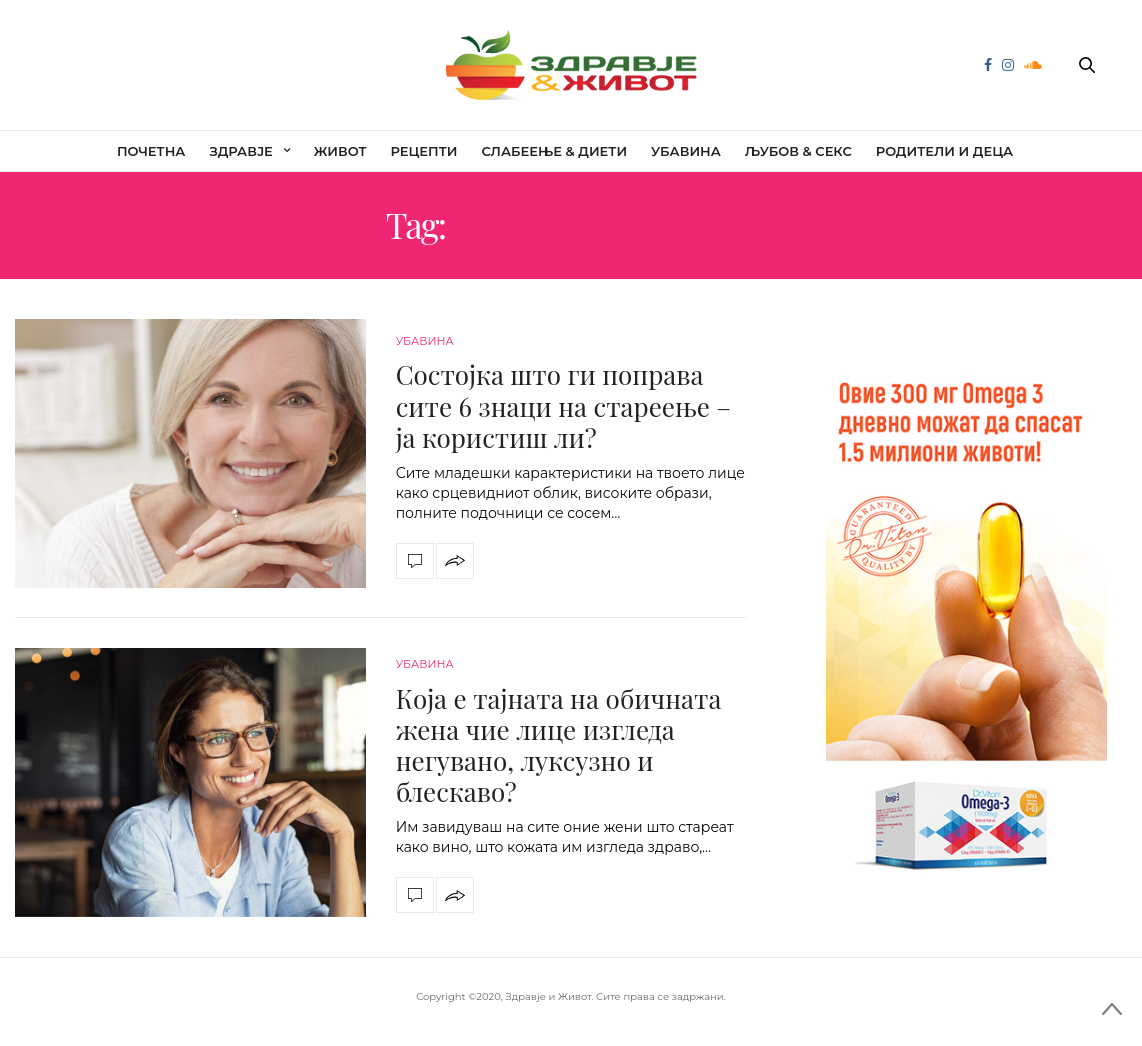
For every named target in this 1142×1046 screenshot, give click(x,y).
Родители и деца (944, 151)
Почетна (151, 151)
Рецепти (424, 151)
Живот (340, 151)
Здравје (240, 151)
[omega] (966, 617)
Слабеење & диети (554, 151)
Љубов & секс (798, 151)
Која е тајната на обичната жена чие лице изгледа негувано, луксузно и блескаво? (559, 745)
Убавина (686, 151)
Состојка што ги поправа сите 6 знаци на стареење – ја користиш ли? (563, 405)
